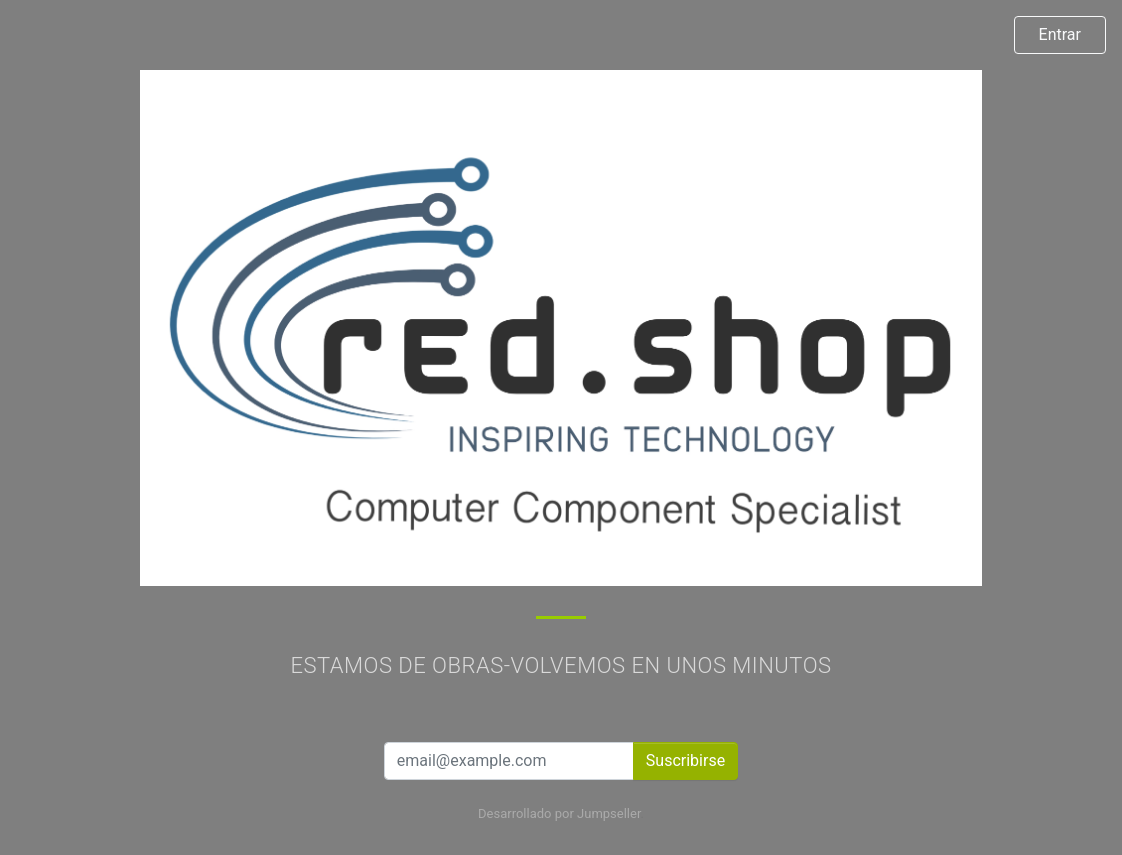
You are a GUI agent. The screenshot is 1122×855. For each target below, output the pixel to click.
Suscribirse (685, 760)
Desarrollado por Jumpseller (559, 813)
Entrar (1060, 34)
